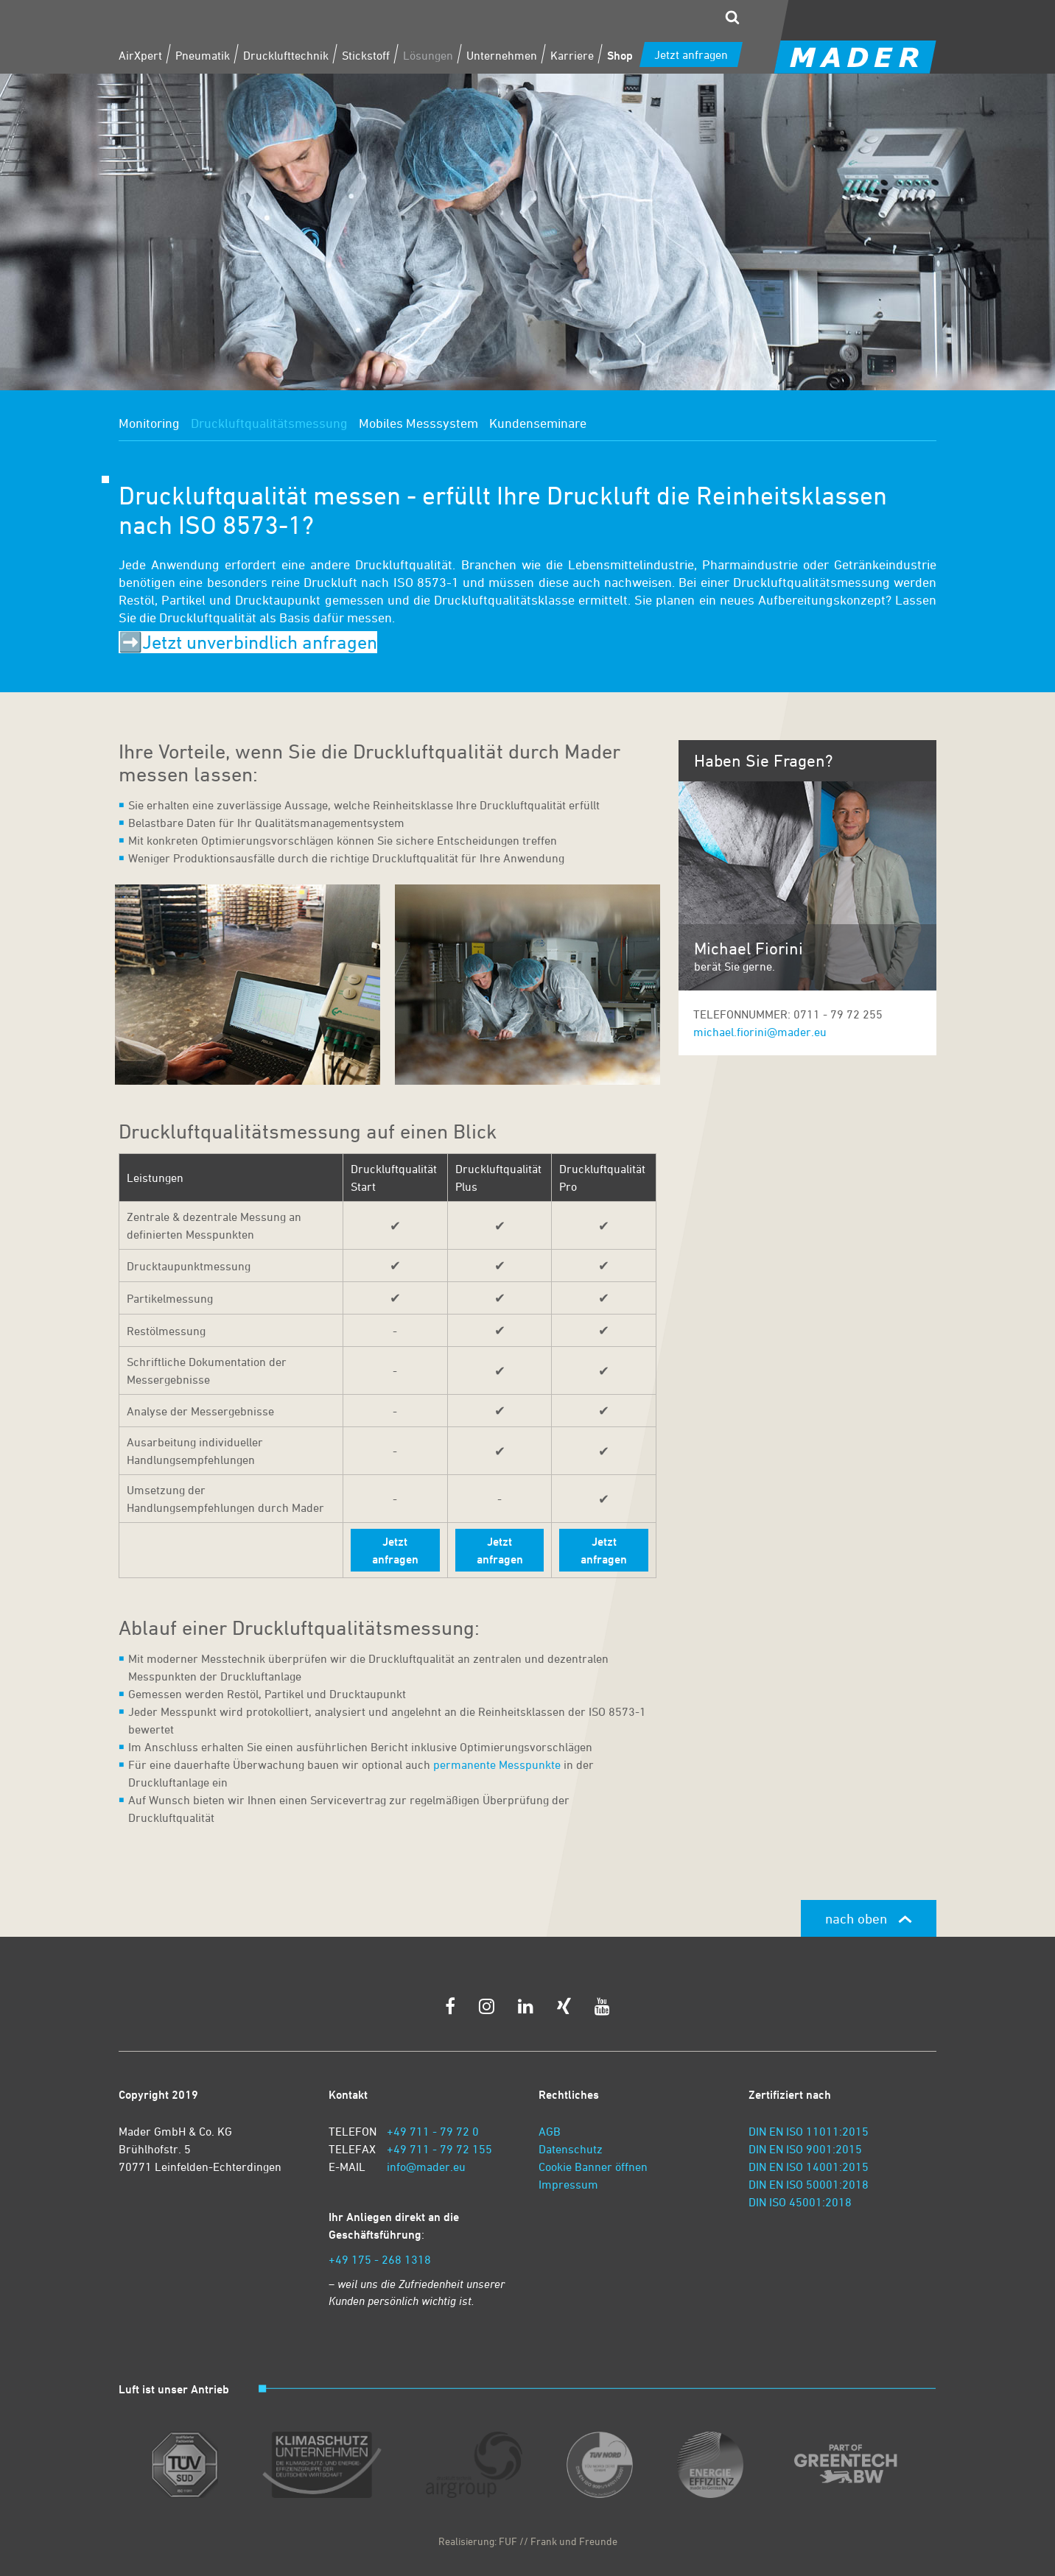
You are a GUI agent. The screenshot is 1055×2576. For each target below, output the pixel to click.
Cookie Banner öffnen (593, 2166)
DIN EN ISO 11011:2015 (809, 2131)
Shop (620, 55)
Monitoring (149, 422)
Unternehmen (501, 55)
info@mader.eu (426, 2166)
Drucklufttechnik (286, 55)
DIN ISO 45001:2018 (800, 2202)
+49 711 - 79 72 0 (433, 2131)
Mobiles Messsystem (418, 422)
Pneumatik (202, 55)
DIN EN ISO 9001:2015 (805, 2149)
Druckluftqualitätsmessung (269, 422)
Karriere (572, 55)
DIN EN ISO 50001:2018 (809, 2184)
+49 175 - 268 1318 (380, 2259)
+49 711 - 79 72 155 (439, 2149)
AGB (550, 2131)
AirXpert (140, 55)
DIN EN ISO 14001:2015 (809, 2166)
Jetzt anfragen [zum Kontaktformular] (691, 54)
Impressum (568, 2184)
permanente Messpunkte (497, 1764)
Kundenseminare (537, 422)
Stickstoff (366, 55)
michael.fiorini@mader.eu (760, 1031)
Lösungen (428, 55)
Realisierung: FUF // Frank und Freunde (527, 2541)
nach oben (868, 1918)
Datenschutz (571, 2149)
